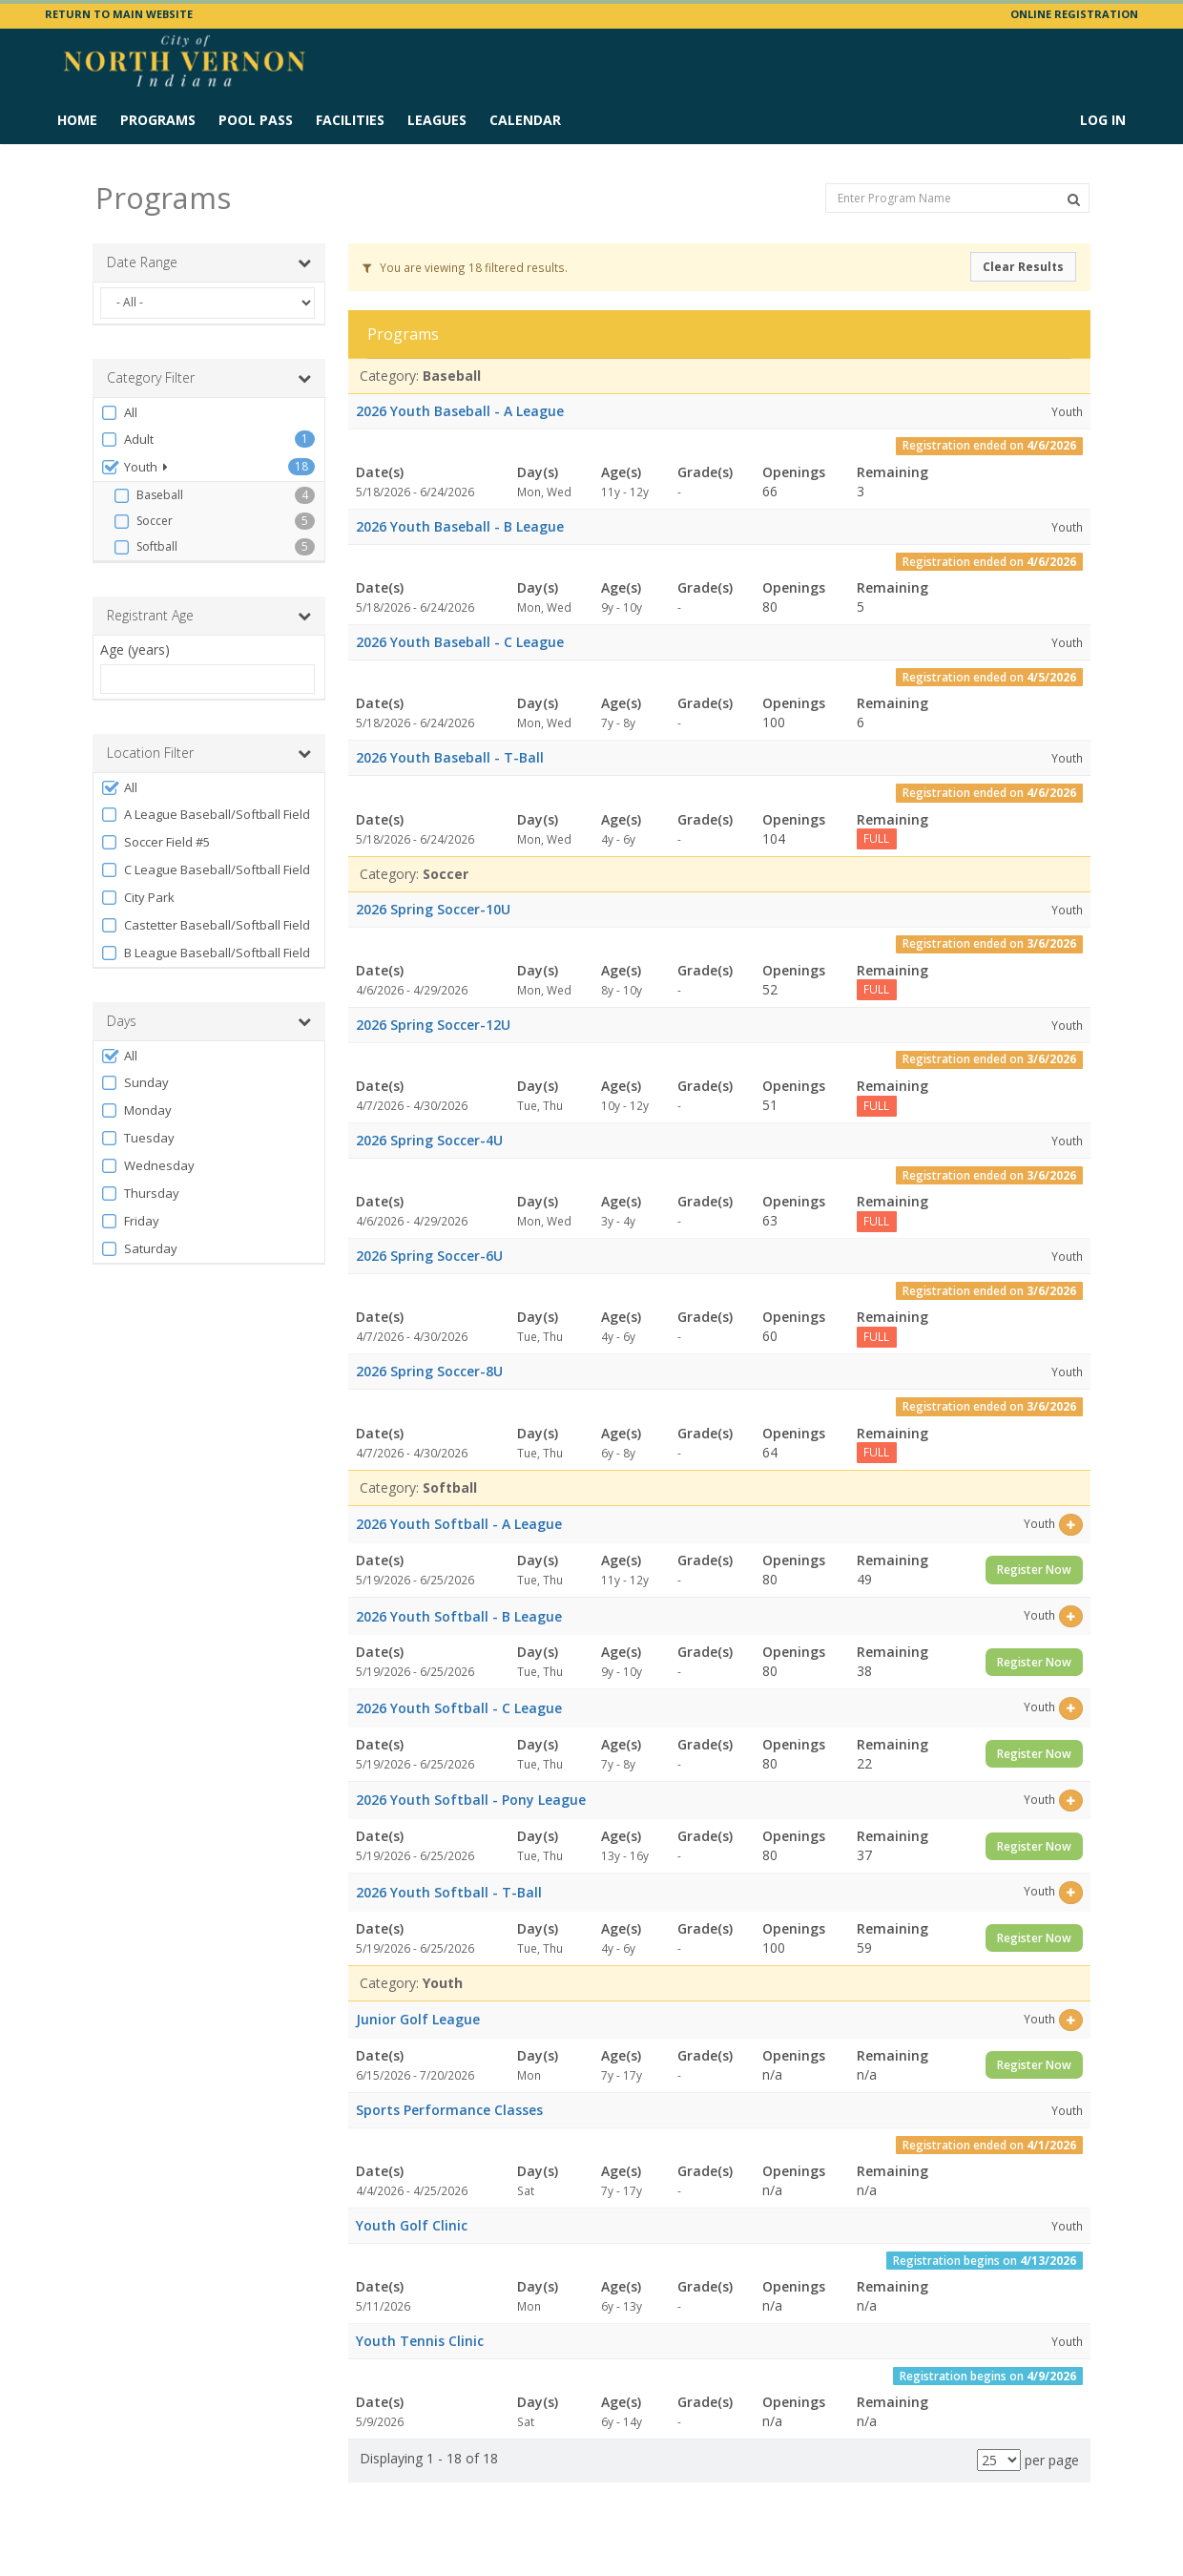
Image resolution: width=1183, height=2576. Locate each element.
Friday (129, 1221)
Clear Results (1023, 267)
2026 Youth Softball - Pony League (471, 1800)
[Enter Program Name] (957, 198)
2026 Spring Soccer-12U (433, 1025)
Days (209, 1021)
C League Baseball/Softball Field (205, 870)
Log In (1103, 120)
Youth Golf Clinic (411, 2225)
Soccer (143, 521)
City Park (137, 898)
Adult (127, 439)
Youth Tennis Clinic (420, 2341)
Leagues (437, 120)
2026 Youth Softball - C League (459, 1708)
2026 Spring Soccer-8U (429, 1371)
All (118, 413)
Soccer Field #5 (155, 842)
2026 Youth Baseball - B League (460, 526)
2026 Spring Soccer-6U (429, 1255)
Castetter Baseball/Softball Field (205, 925)
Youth (134, 467)
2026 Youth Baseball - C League (460, 642)
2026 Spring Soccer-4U (429, 1140)
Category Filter (209, 378)
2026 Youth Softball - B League (459, 1616)
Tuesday (137, 1138)
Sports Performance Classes (449, 2110)
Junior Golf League (418, 2019)
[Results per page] (999, 2460)
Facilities (350, 120)
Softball (145, 546)
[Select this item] (1071, 1525)
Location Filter (209, 753)
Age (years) (135, 649)
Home (77, 120)
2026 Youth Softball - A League (459, 1524)
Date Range (209, 262)
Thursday (139, 1193)
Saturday (138, 1249)
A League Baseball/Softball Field (205, 815)
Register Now (1034, 1569)
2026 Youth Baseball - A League (460, 411)
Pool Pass (255, 120)
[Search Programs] (1074, 199)
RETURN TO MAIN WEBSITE (119, 14)
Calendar (525, 120)
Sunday (134, 1083)
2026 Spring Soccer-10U (433, 909)
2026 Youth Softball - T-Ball (449, 1892)
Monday (136, 1110)
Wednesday (147, 1166)
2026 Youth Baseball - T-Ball (450, 757)
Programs (158, 120)
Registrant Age (209, 616)
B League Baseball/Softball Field (205, 953)
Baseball (148, 495)
